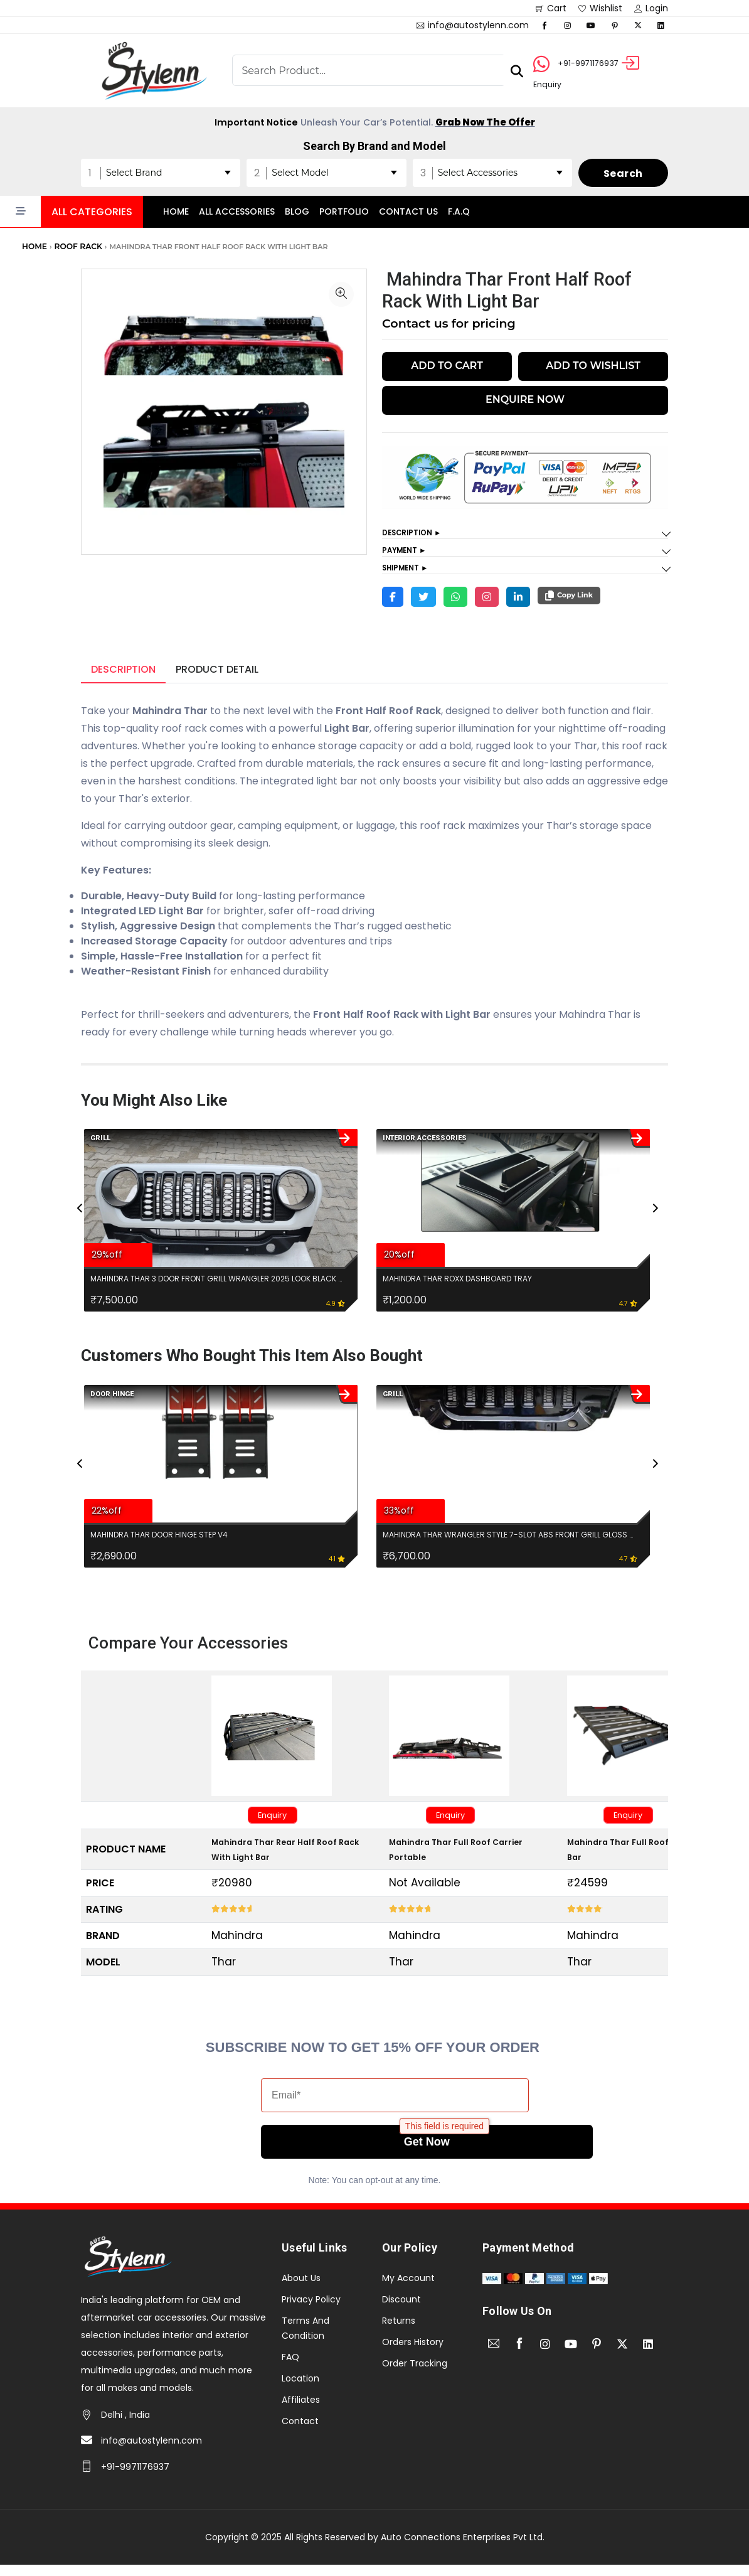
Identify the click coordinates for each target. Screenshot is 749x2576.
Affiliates (301, 2410)
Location (300, 2389)
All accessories (237, 209)
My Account (408, 2288)
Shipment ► (409, 572)
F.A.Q (459, 209)
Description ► (417, 532)
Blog (297, 209)
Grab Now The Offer (494, 119)
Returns (398, 2331)
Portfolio (344, 209)
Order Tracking (414, 2374)
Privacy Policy (311, 2310)
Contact (300, 2431)
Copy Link (569, 601)
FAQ (290, 2367)
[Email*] (395, 2107)
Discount (401, 2310)
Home (176, 209)
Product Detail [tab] (217, 675)
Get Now (395, 2153)
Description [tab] (123, 675)
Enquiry (279, 1823)
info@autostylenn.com (151, 2451)
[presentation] (80, 1228)
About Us (301, 2288)
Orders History (413, 2352)
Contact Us (408, 209)
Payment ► (408, 552)
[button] (71, 210)
